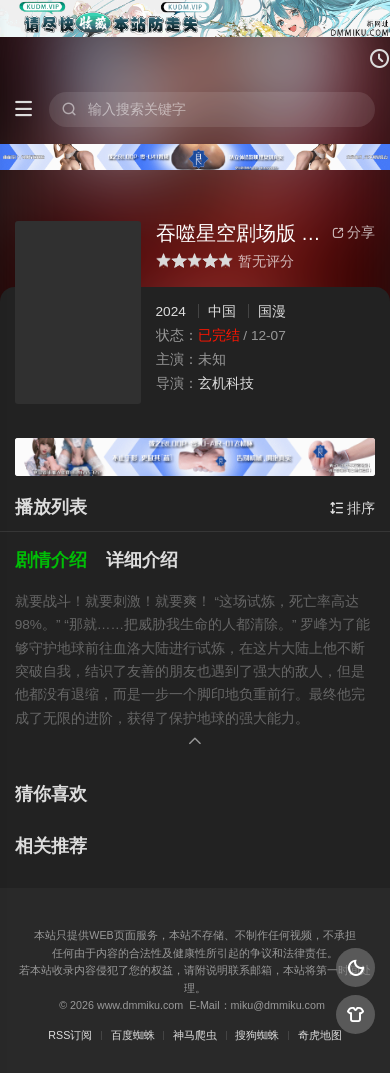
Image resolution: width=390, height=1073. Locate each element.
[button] (61, 560)
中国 (222, 311)
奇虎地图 (320, 1035)
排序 (353, 508)
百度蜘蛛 (133, 1035)
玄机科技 (226, 383)
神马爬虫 (195, 1035)
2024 (171, 311)
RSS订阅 (70, 1035)
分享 (354, 232)
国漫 (272, 311)
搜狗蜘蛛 (257, 1035)
